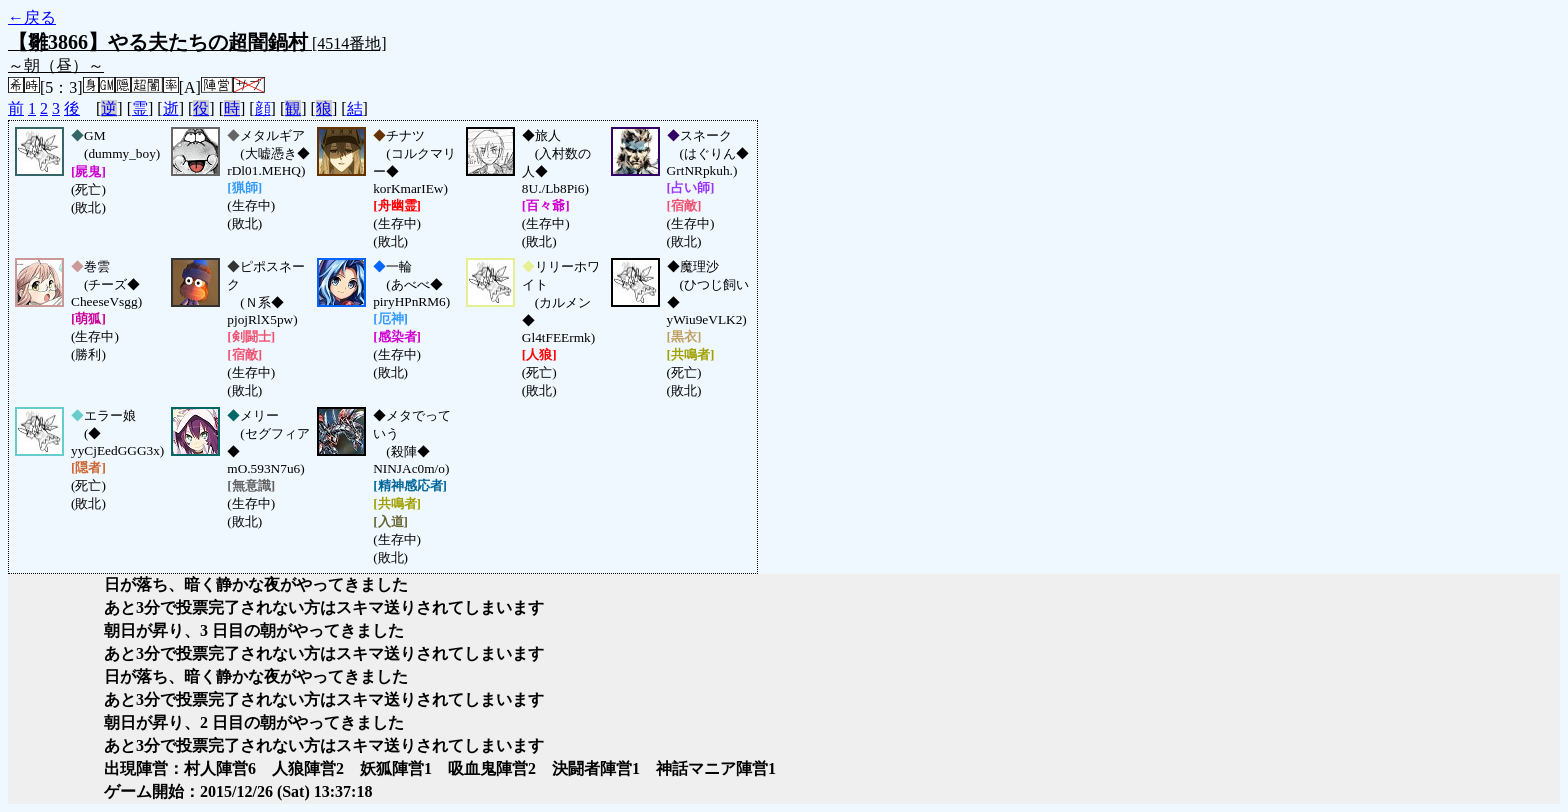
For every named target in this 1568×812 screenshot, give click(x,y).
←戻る (32, 17)
